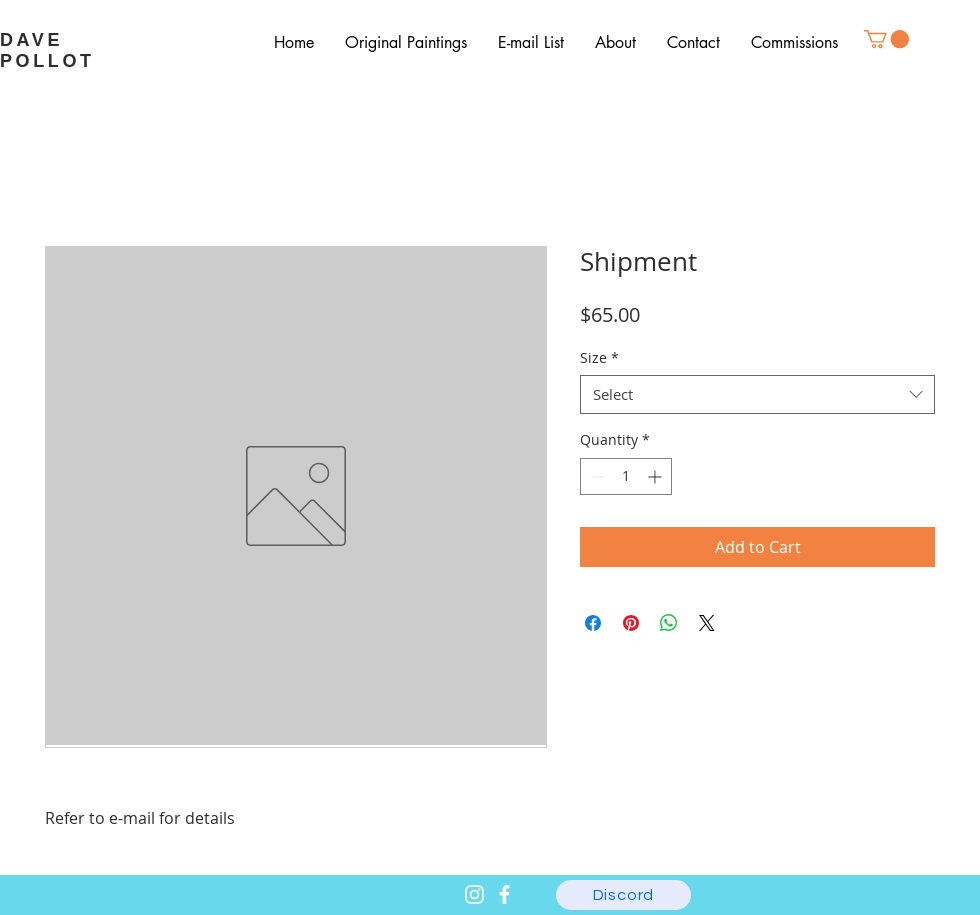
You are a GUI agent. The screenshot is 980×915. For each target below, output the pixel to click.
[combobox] (757, 394)
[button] (886, 39)
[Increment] (656, 476)
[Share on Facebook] (593, 623)
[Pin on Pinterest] (631, 623)
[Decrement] (595, 476)
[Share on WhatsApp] (669, 623)
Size (599, 357)
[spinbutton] (626, 476)
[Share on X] (707, 623)
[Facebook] (504, 894)
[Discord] (623, 895)
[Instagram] (474, 894)
